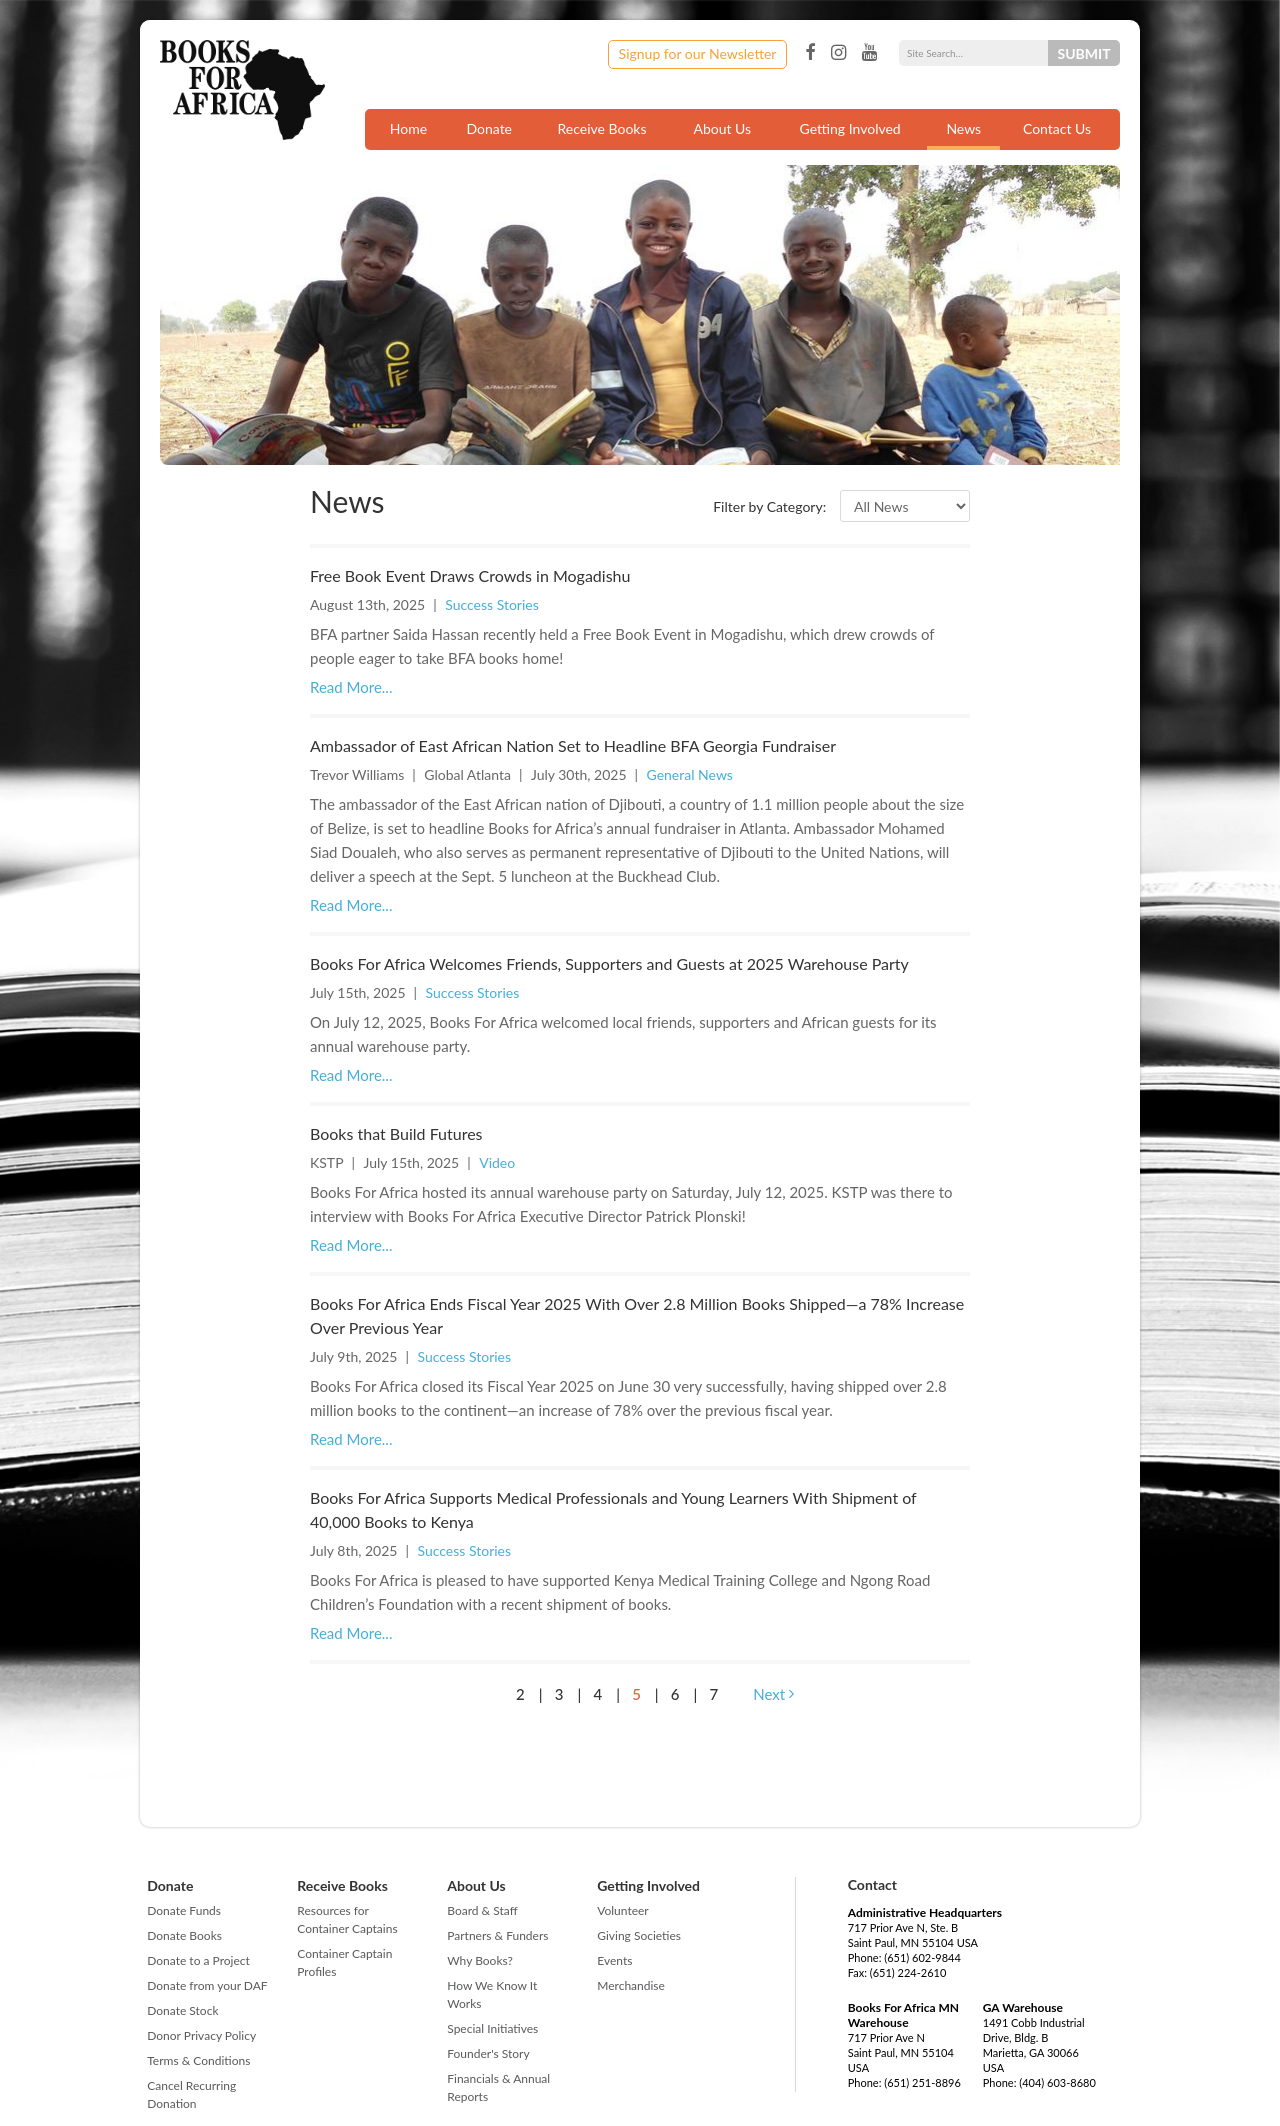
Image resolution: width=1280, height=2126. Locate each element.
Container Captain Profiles (344, 1962)
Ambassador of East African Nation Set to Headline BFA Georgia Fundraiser (573, 745)
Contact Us (1057, 128)
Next (773, 1694)
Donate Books (184, 1935)
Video (497, 1162)
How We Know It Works (492, 1994)
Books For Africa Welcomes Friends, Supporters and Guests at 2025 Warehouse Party (609, 963)
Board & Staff (482, 1910)
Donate (489, 128)
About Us (722, 128)
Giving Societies (639, 1935)
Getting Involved (850, 128)
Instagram (838, 53)
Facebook (810, 53)
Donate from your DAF (207, 1985)
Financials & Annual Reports (498, 2087)
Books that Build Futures (396, 1133)
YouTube (869, 53)
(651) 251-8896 (922, 2082)
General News (690, 774)
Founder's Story (488, 2053)
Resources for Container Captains (347, 1919)
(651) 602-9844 (922, 1957)
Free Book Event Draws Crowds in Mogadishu (470, 575)
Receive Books (602, 128)
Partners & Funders (497, 1935)
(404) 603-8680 (1057, 2082)
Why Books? (480, 1960)
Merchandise (631, 1985)
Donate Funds (184, 1910)
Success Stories (492, 604)
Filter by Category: (769, 506)
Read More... (351, 687)
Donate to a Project (198, 1960)
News (963, 128)
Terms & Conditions (198, 2060)
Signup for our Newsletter (698, 53)
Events (614, 1960)
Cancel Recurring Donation (191, 2094)
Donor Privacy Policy (201, 2035)
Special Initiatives (492, 2028)
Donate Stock (182, 2010)
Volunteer (622, 1910)
